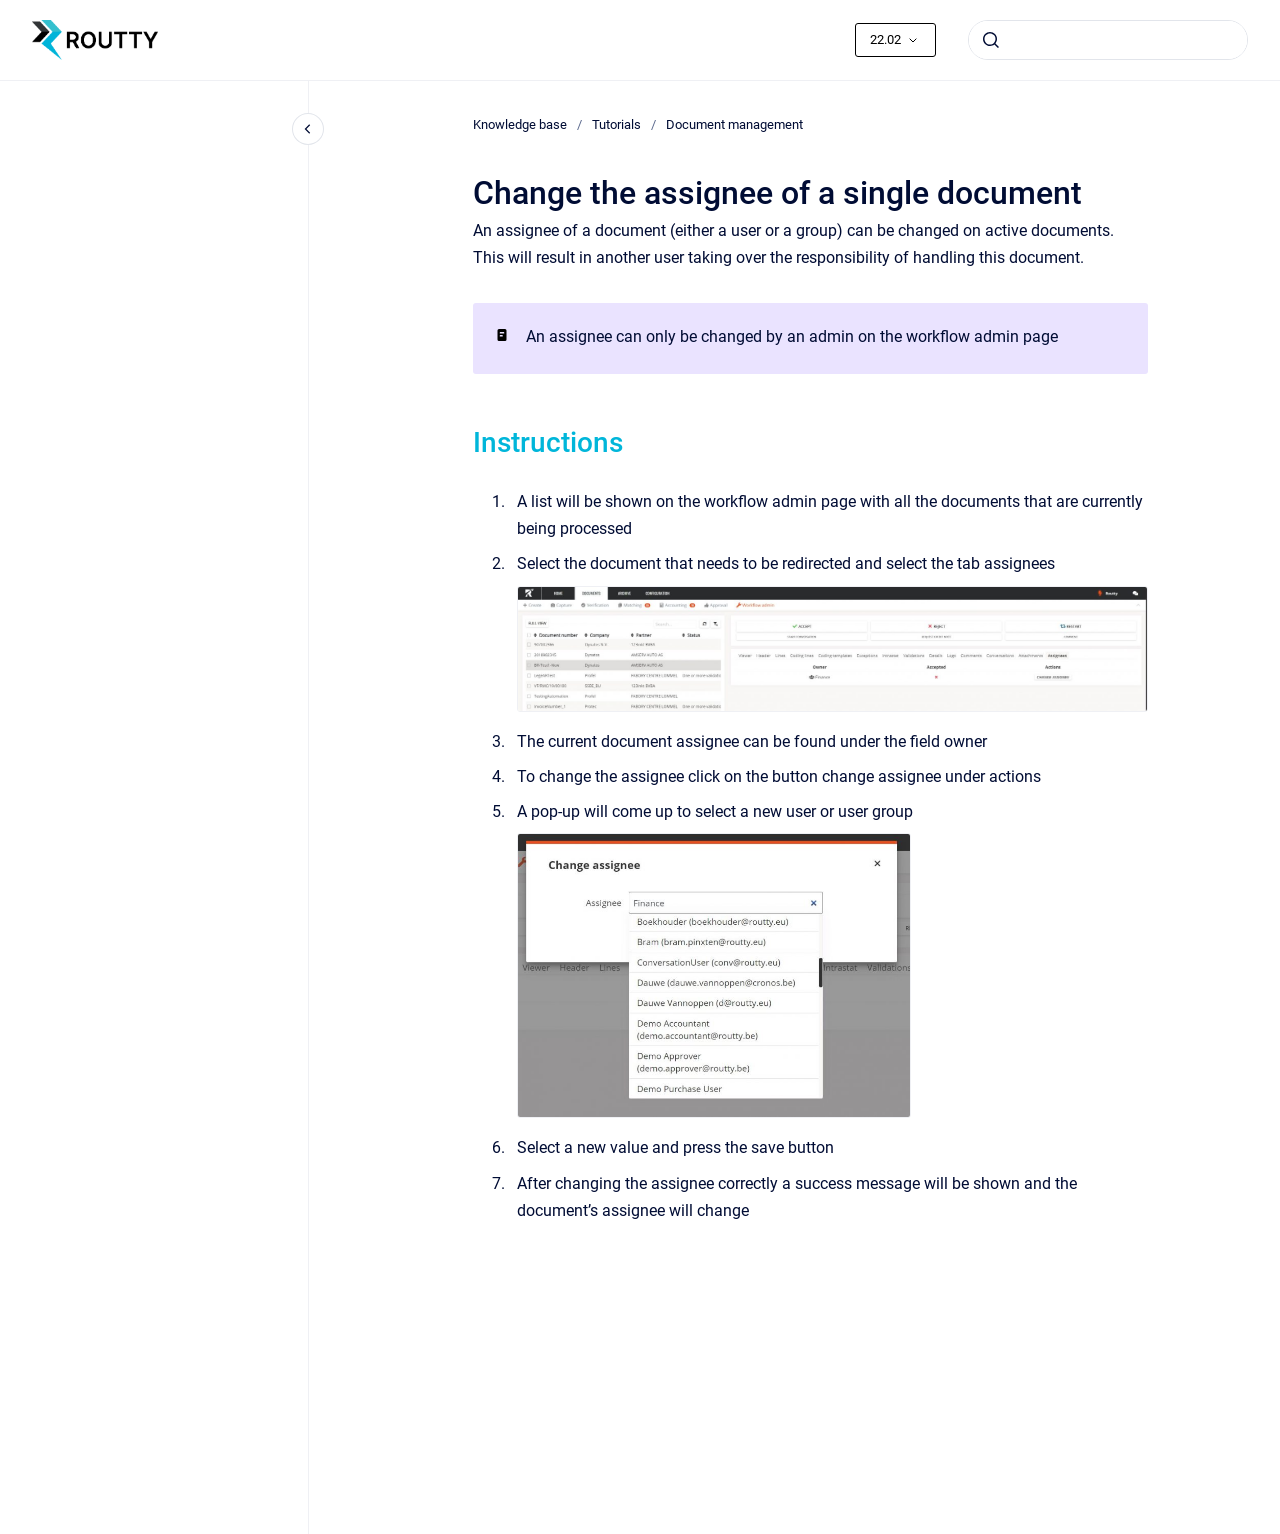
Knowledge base (520, 124)
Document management (734, 124)
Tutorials (616, 124)
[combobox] (1108, 40)
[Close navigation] (308, 129)
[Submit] (991, 40)
